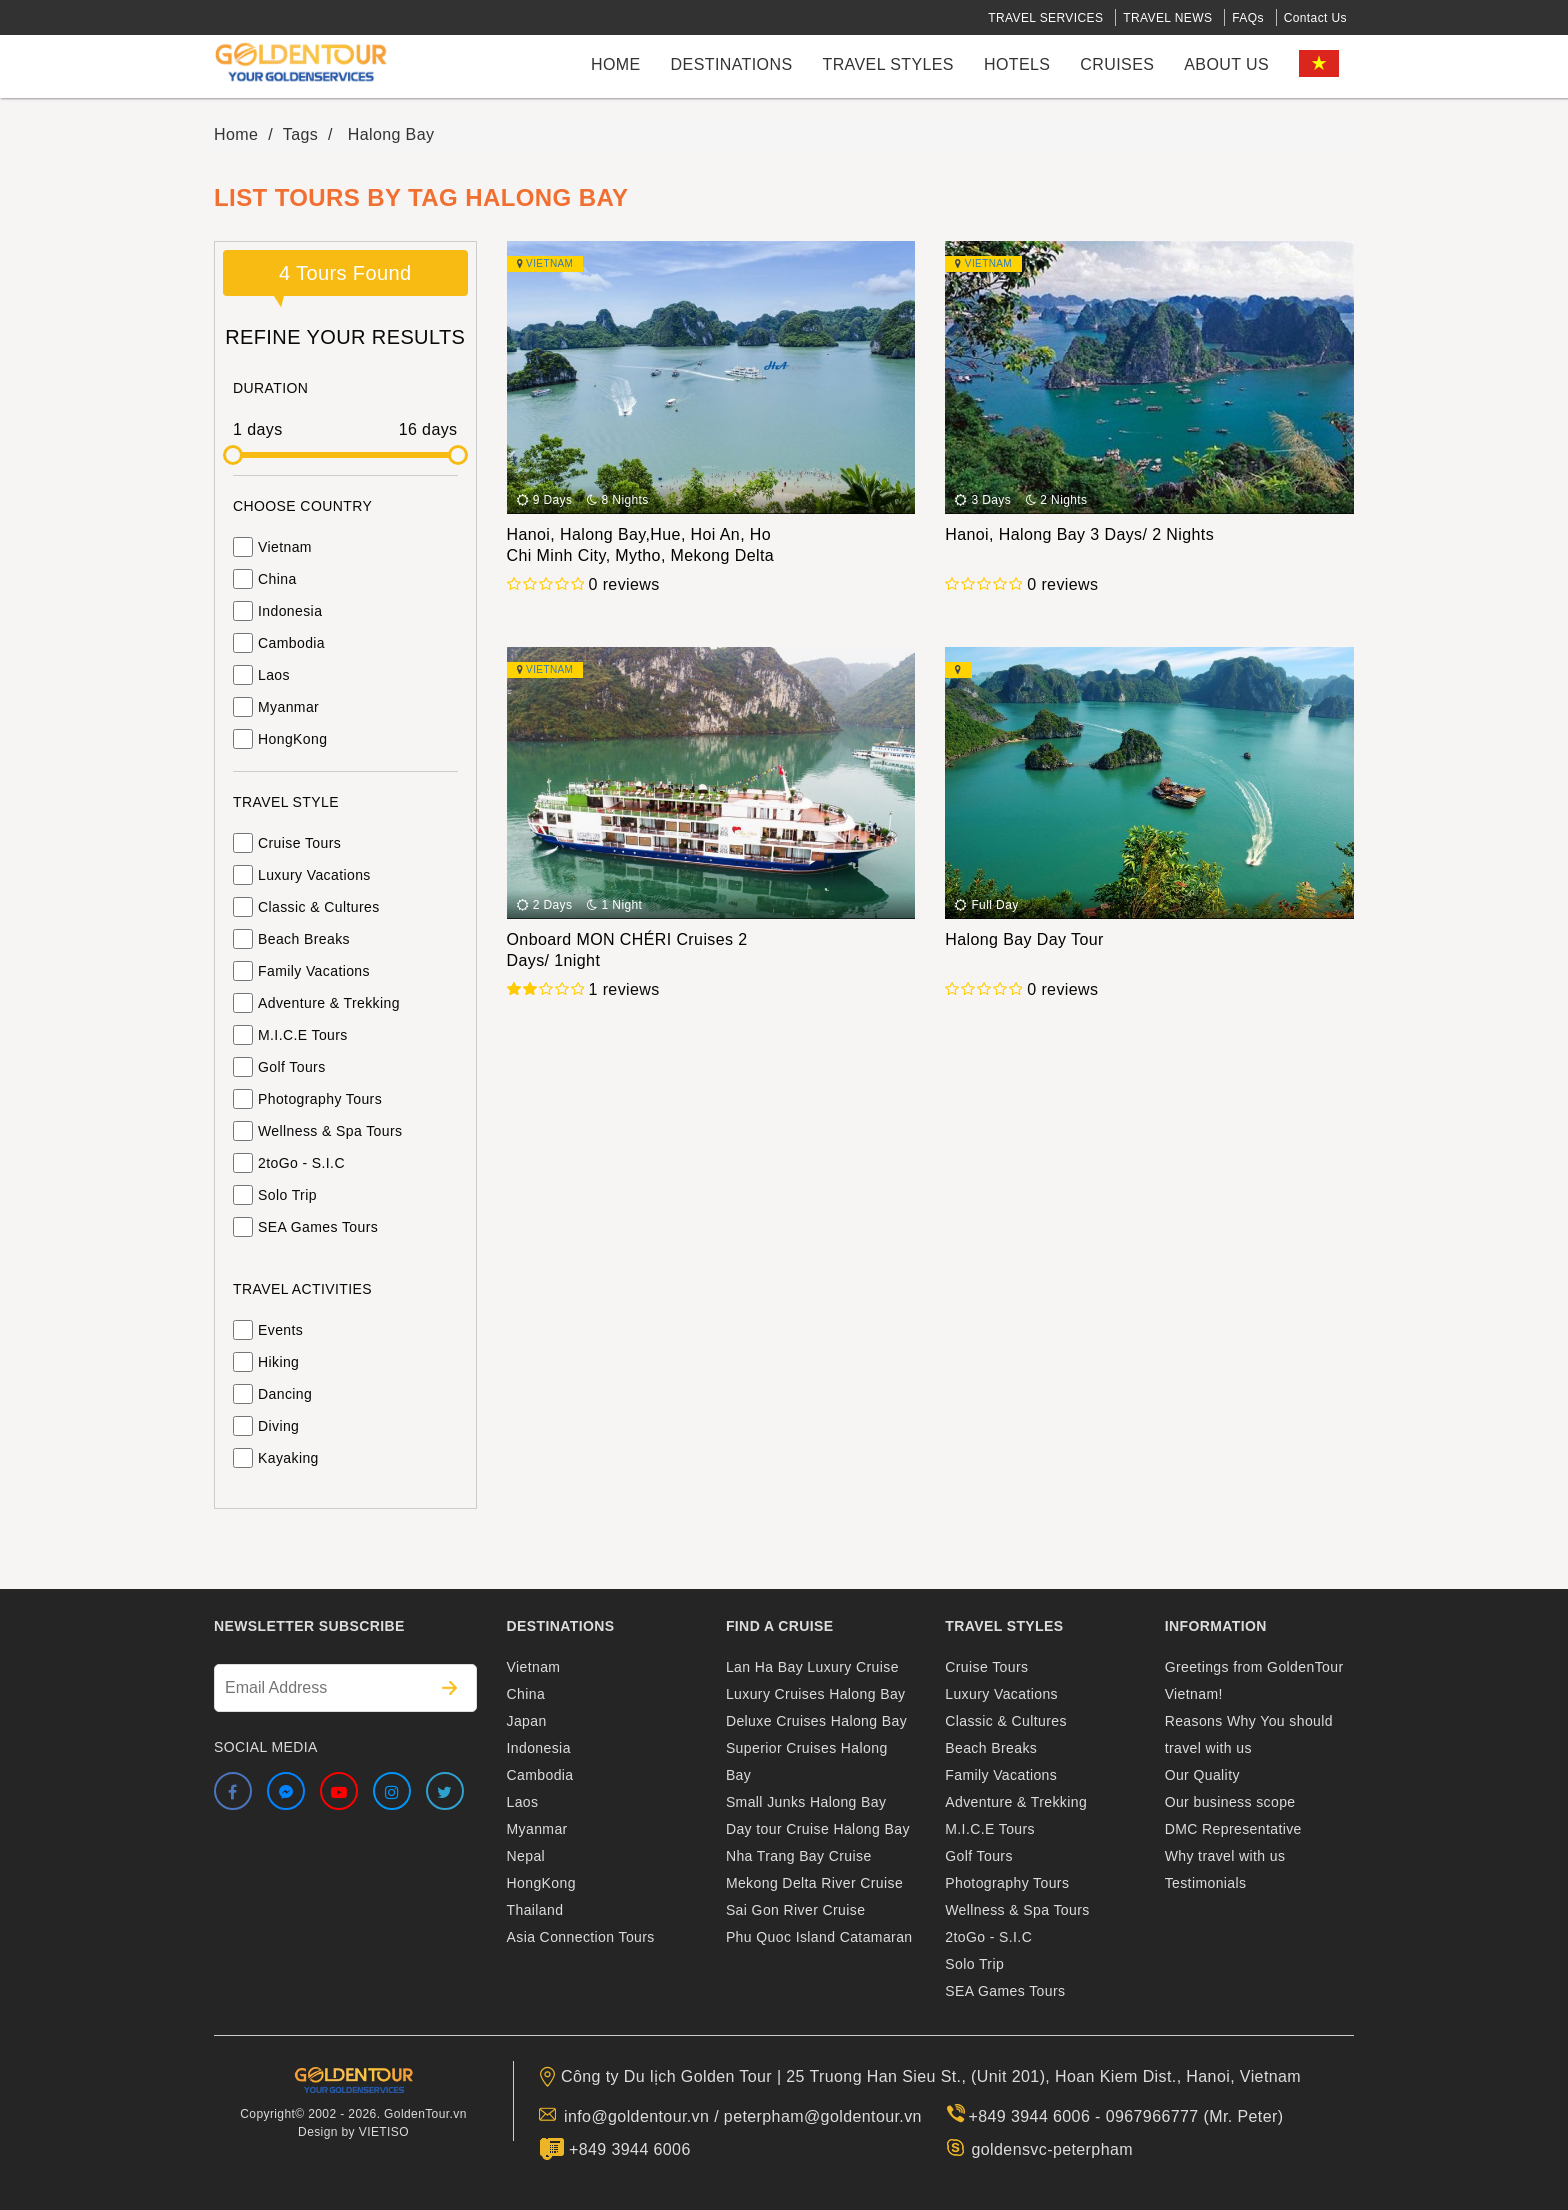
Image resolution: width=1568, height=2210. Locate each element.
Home (616, 64)
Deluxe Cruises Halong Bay (816, 1721)
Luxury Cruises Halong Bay (816, 1694)
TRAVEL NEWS (1167, 18)
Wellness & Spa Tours (330, 1131)
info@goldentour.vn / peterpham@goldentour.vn (743, 2116)
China (277, 579)
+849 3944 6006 (630, 2149)
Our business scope (1230, 1802)
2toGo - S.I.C (301, 1163)
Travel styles (887, 64)
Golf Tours (292, 1067)
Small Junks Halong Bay (806, 1802)
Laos (274, 675)
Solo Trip (287, 1195)
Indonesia (290, 611)
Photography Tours (320, 1099)
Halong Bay (391, 134)
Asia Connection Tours (581, 1937)
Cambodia (291, 643)
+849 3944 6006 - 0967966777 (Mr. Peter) (1126, 2116)
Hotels (1017, 64)
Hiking (278, 1362)
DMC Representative (1233, 1829)
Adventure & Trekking (329, 1003)
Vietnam (285, 547)
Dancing (285, 1394)
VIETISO (384, 2132)
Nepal (526, 1856)
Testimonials (1206, 1883)
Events (280, 1330)
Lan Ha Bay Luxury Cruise (812, 1667)
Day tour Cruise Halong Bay (818, 1829)
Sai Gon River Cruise (796, 1910)
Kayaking (288, 1458)
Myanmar (288, 707)
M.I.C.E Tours (303, 1035)
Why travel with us (1225, 1856)
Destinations (732, 64)
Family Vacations (314, 971)
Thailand (535, 1910)
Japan (527, 1721)
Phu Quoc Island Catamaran (819, 1937)
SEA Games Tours (318, 1227)
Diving (278, 1426)
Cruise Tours (299, 843)
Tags (300, 134)
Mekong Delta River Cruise (814, 1883)
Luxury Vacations (314, 875)
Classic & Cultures (319, 907)
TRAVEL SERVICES (1045, 18)
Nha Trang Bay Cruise (799, 1856)
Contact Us (1315, 18)
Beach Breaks (304, 939)
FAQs (1248, 18)
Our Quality (1202, 1775)
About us (1226, 64)
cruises (1117, 64)
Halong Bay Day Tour (1024, 939)
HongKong (292, 739)
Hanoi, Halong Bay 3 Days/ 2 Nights (1079, 534)
